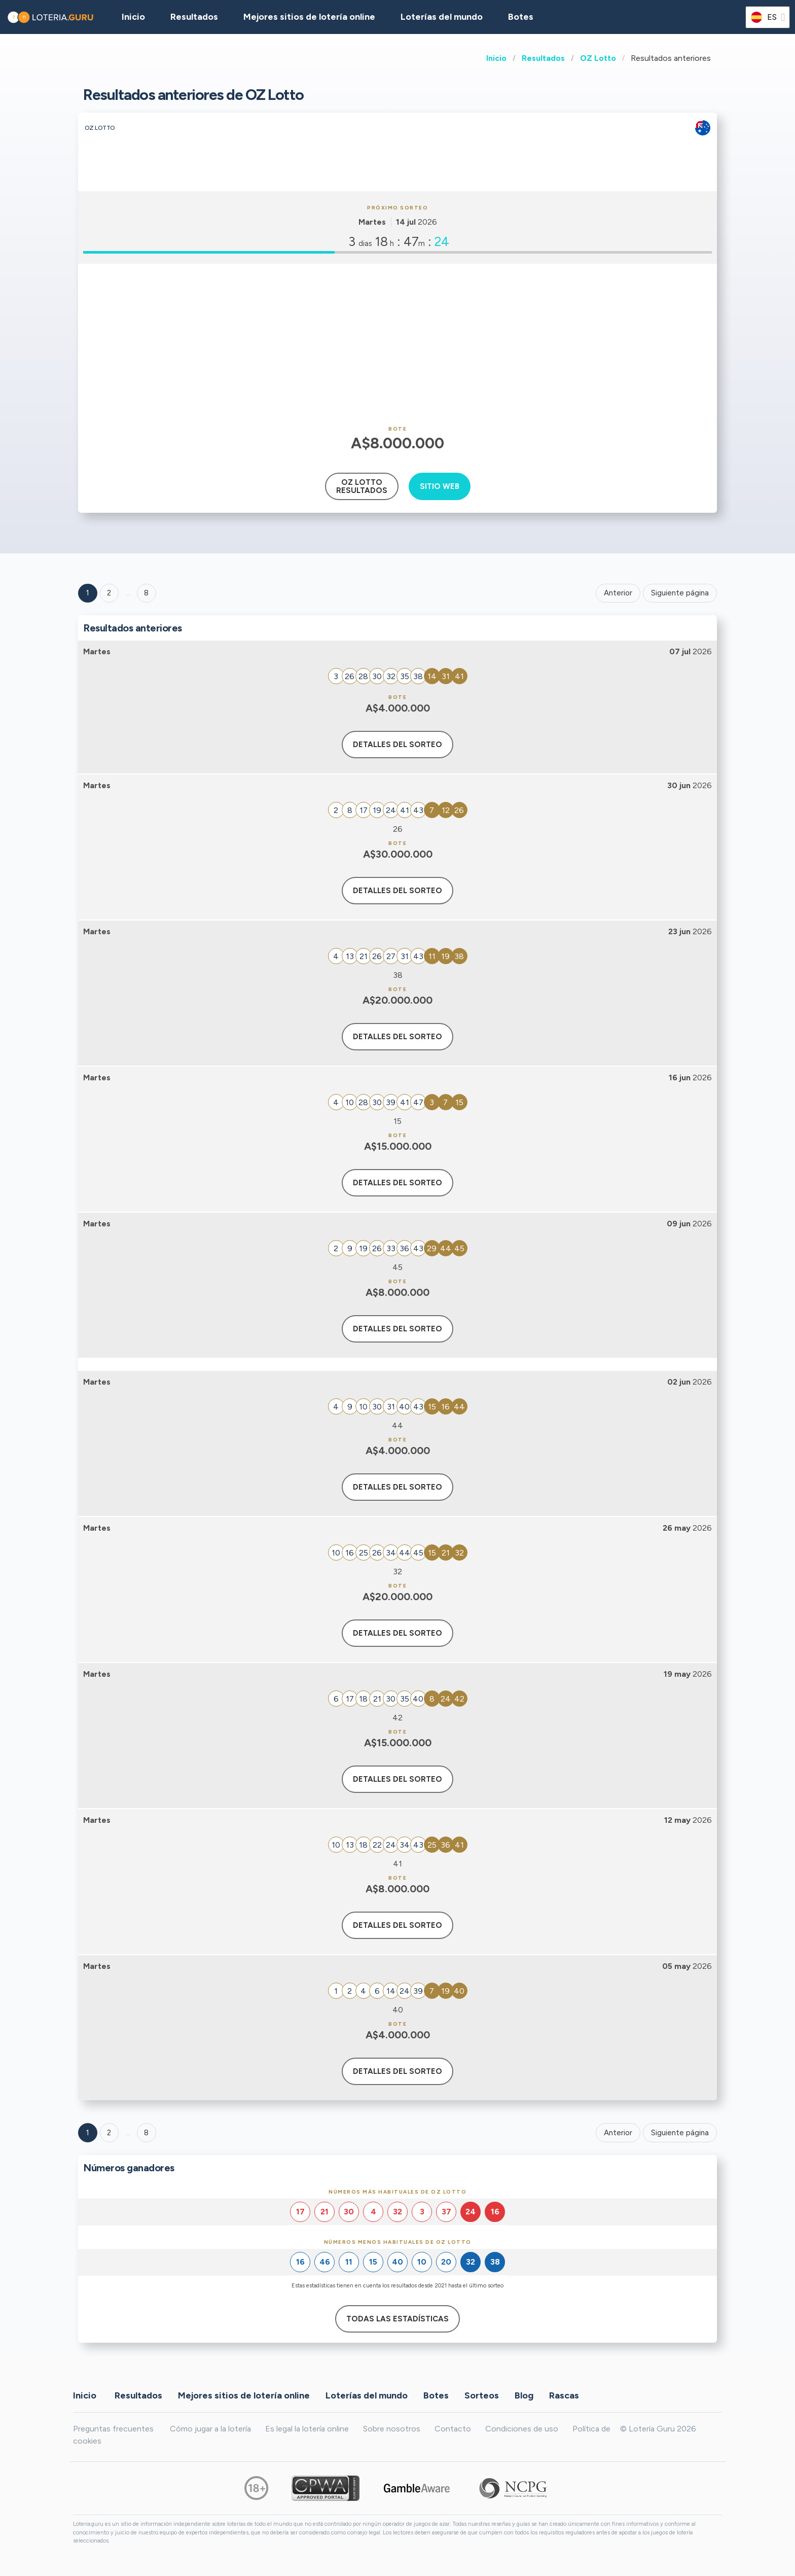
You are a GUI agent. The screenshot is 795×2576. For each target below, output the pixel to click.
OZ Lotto (598, 58)
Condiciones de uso (521, 2428)
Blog (524, 2395)
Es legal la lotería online (307, 2428)
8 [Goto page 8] (146, 2132)
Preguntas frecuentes (113, 2428)
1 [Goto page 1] (87, 592)
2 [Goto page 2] (109, 592)
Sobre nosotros (391, 2428)
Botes (520, 16)
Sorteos (481, 2395)
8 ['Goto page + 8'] (146, 592)
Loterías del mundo (442, 16)
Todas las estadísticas (397, 2318)
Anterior (618, 592)
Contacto (453, 2428)
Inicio (496, 58)
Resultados (543, 58)
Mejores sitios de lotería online (309, 16)
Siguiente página (680, 592)
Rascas (564, 2395)
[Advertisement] (397, 345)
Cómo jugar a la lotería (210, 2428)
